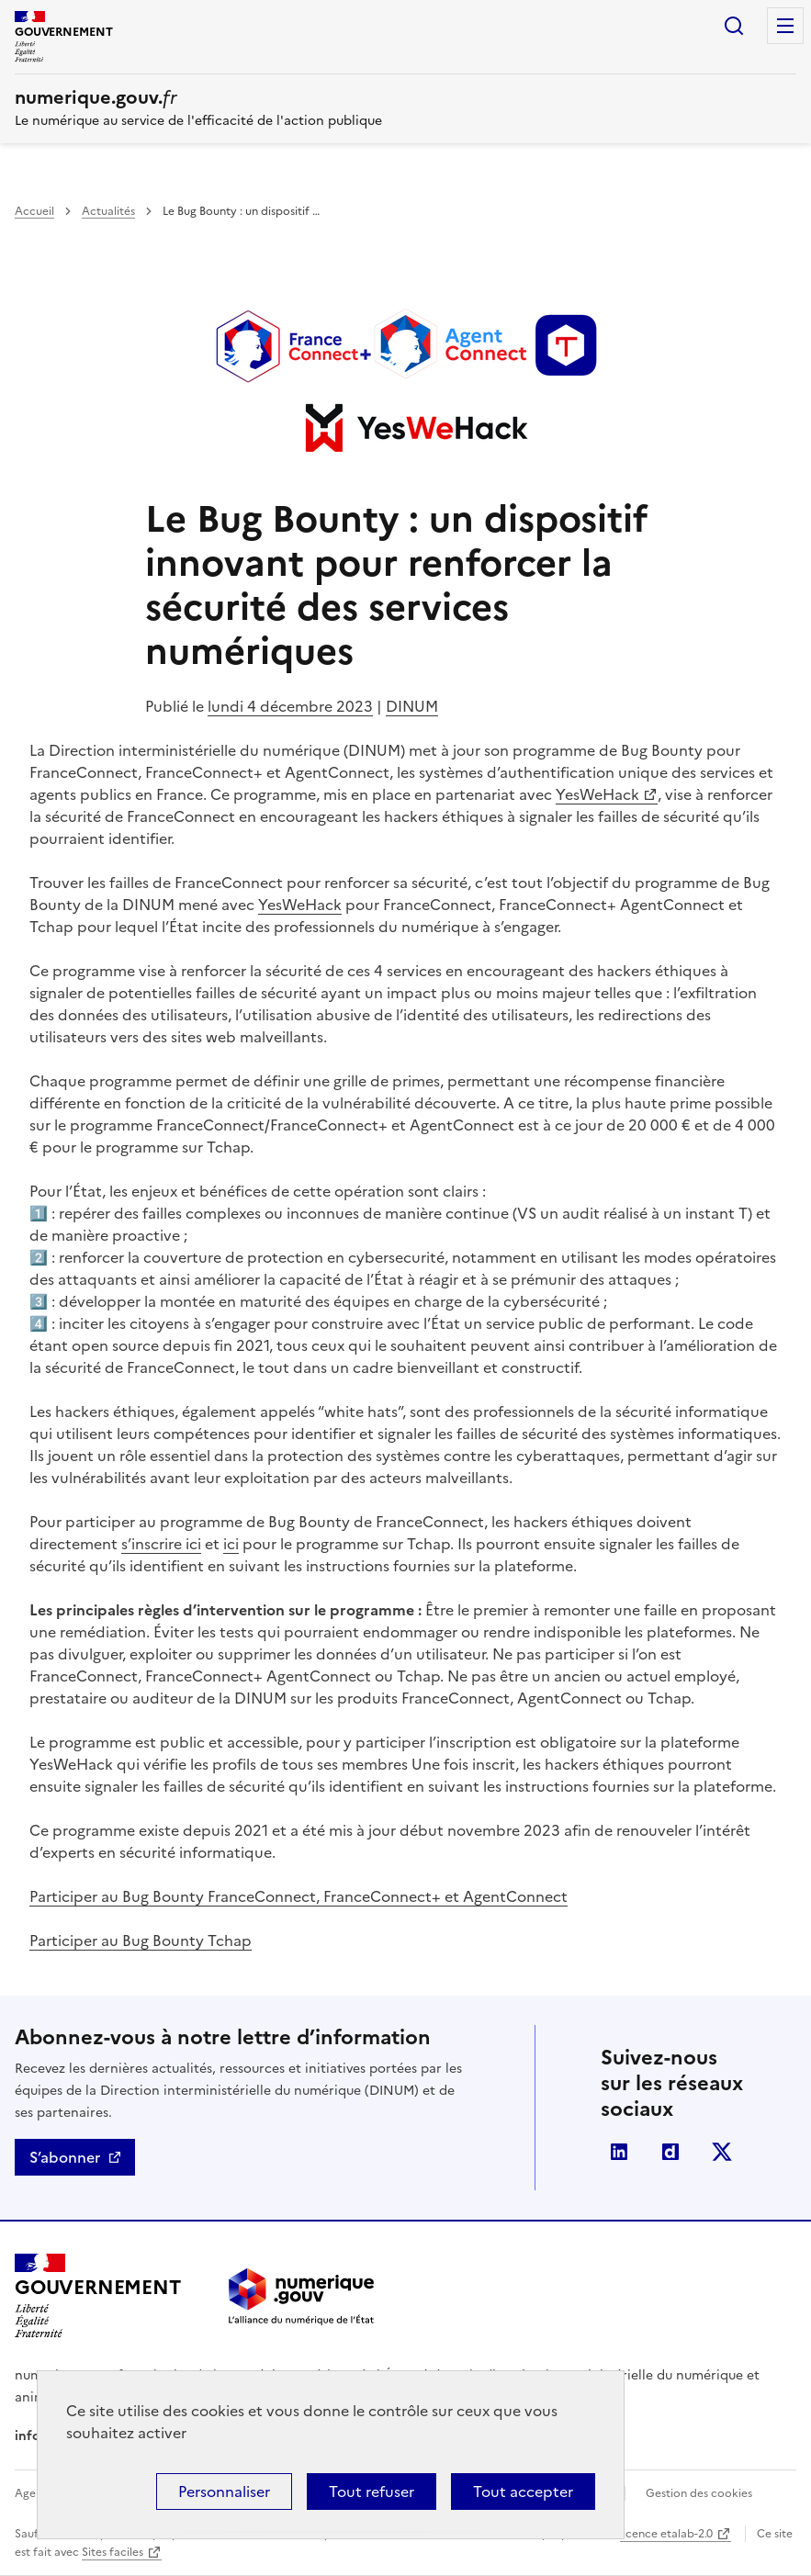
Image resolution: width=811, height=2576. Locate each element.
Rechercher (733, 25)
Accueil (34, 211)
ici (231, 1544)
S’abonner (64, 2157)
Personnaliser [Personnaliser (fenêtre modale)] (224, 2491)
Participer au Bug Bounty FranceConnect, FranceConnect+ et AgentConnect (298, 1896)
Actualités (108, 211)
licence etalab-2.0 (666, 2533)
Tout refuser (371, 2491)
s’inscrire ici (161, 1544)
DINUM (412, 706)
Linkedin (619, 2151)
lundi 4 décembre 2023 (290, 706)
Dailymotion (670, 2151)
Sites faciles (112, 2552)
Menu (785, 25)
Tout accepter (523, 2491)
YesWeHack (597, 794)
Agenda (35, 2493)
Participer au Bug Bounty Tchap (140, 1940)
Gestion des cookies (699, 2493)
